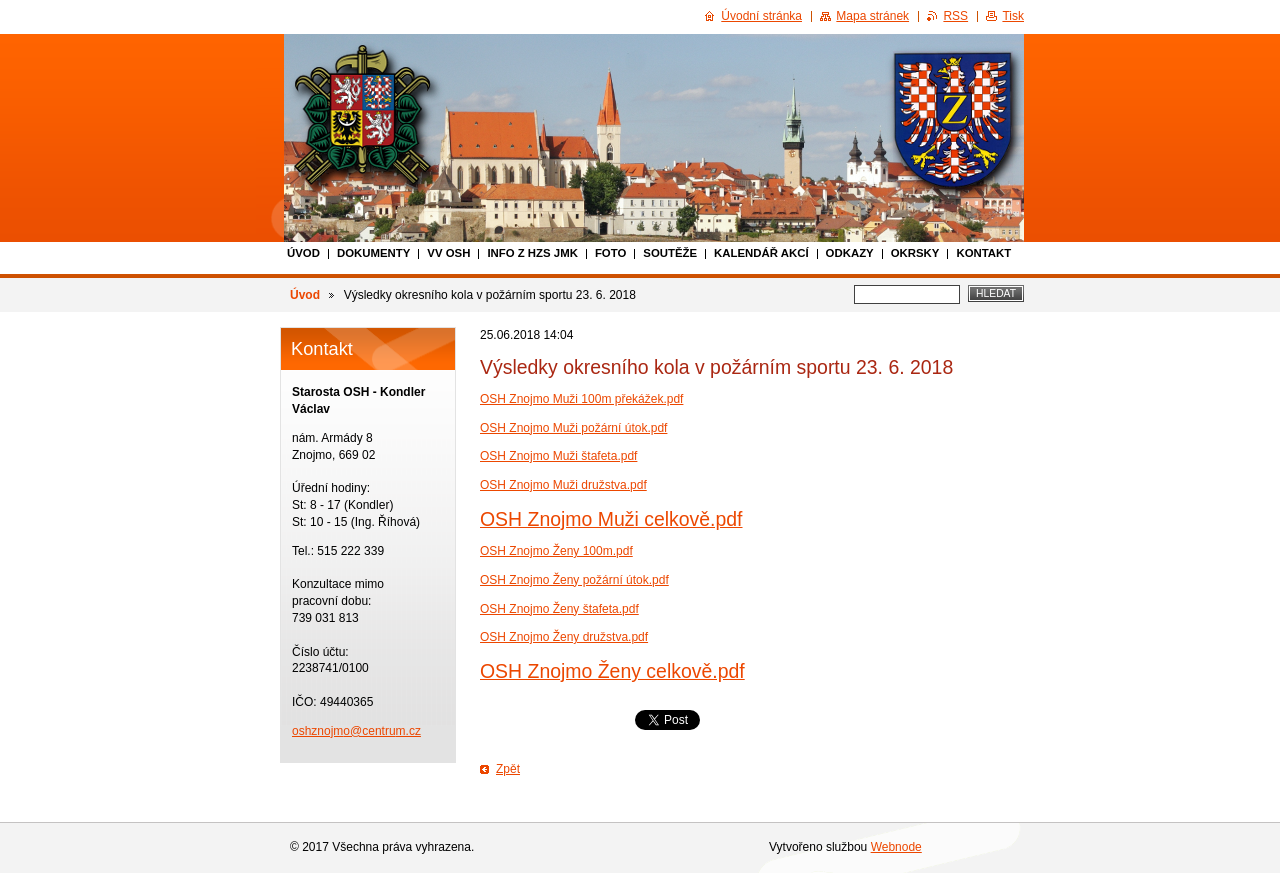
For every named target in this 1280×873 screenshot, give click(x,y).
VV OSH (448, 253)
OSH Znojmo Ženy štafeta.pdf (559, 609)
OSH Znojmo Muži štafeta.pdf (558, 456)
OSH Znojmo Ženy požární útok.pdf (574, 580)
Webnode (896, 847)
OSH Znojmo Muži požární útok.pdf (573, 428)
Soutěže (670, 253)
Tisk (1013, 16)
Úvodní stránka (761, 16)
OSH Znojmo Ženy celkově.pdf (612, 671)
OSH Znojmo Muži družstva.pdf (563, 485)
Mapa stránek (872, 16)
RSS (955, 16)
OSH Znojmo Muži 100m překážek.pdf (581, 399)
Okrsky (915, 253)
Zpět (508, 769)
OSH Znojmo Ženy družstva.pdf (564, 637)
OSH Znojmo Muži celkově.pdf (611, 519)
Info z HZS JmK (532, 253)
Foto (610, 253)
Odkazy (850, 253)
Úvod (303, 253)
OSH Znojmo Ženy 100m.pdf (556, 551)
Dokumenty (373, 253)
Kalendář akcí (761, 253)
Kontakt (983, 253)
